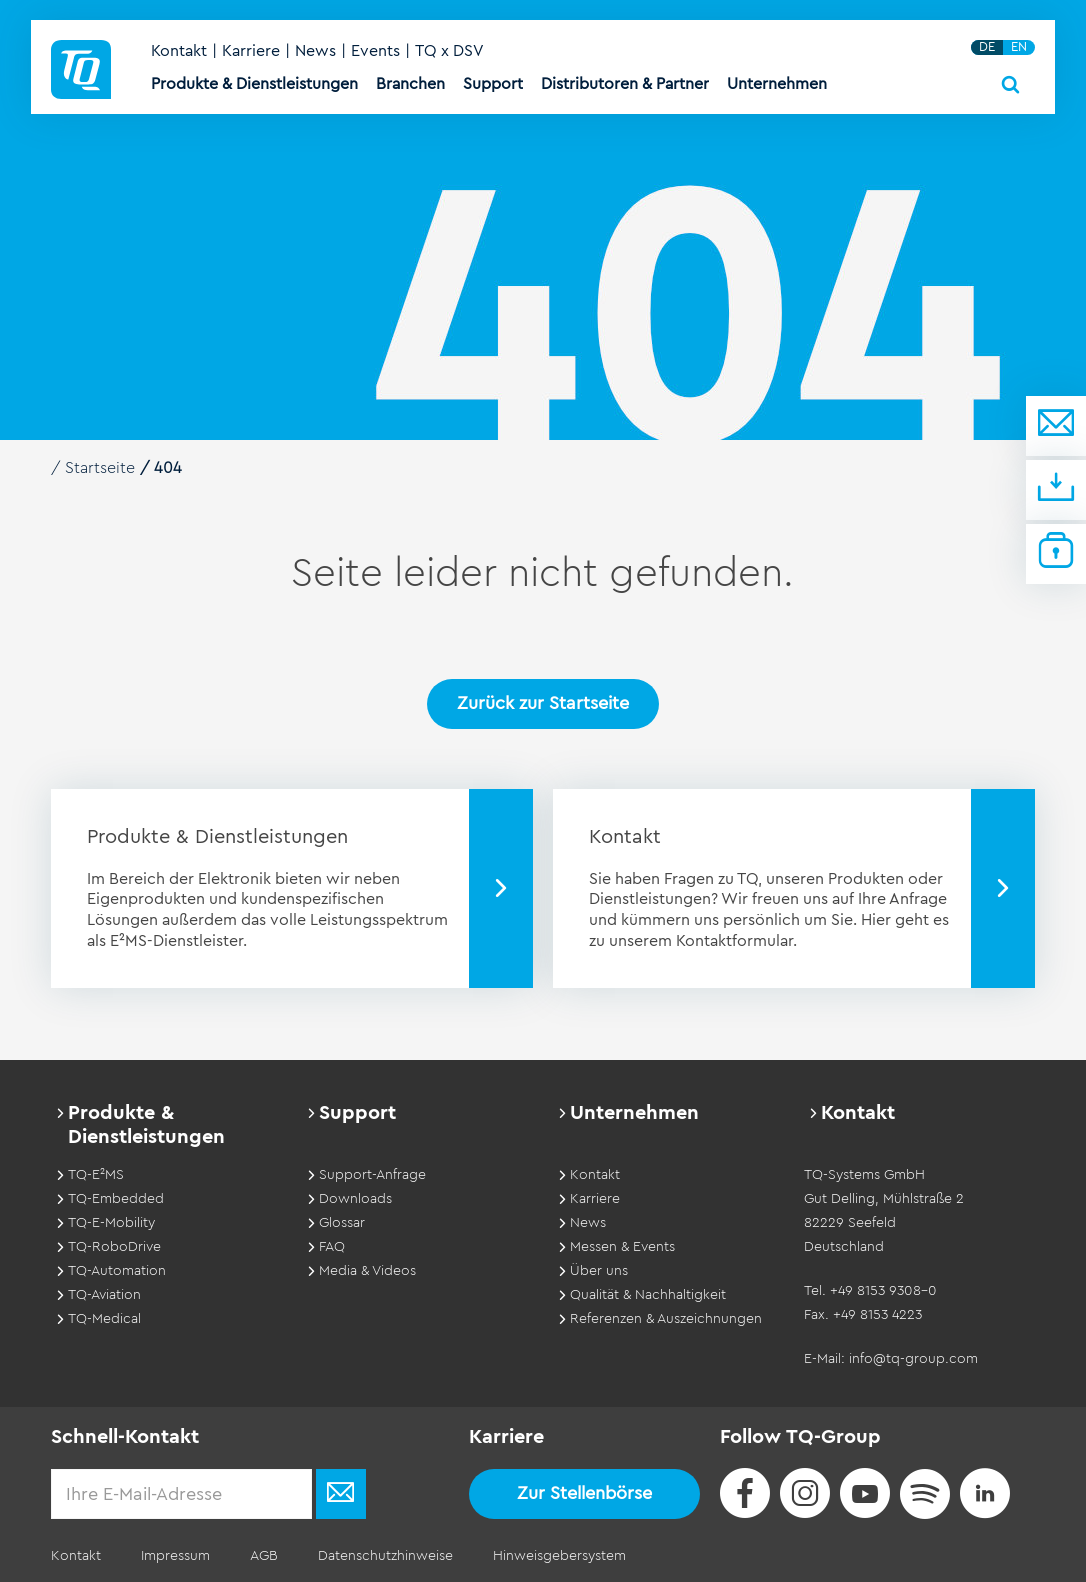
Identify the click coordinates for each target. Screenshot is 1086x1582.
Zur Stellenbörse (584, 1493)
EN (1019, 47)
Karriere (251, 51)
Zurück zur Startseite (543, 703)
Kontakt (179, 51)
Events (375, 51)
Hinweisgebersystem (559, 1556)
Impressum (175, 1556)
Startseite (100, 468)
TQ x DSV (449, 51)
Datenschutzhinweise (385, 1556)
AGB (264, 1556)
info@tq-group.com (913, 1359)
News (315, 51)
